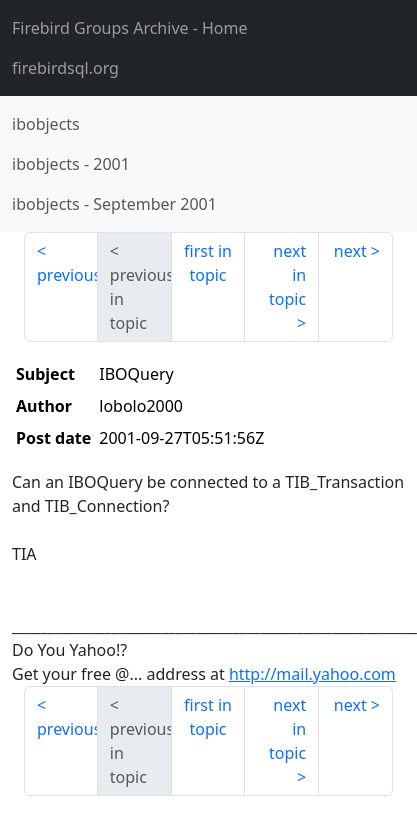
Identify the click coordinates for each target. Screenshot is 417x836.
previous (67, 275)
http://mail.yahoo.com (312, 674)
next (350, 251)
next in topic (287, 275)
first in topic (208, 263)
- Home (130, 28)
